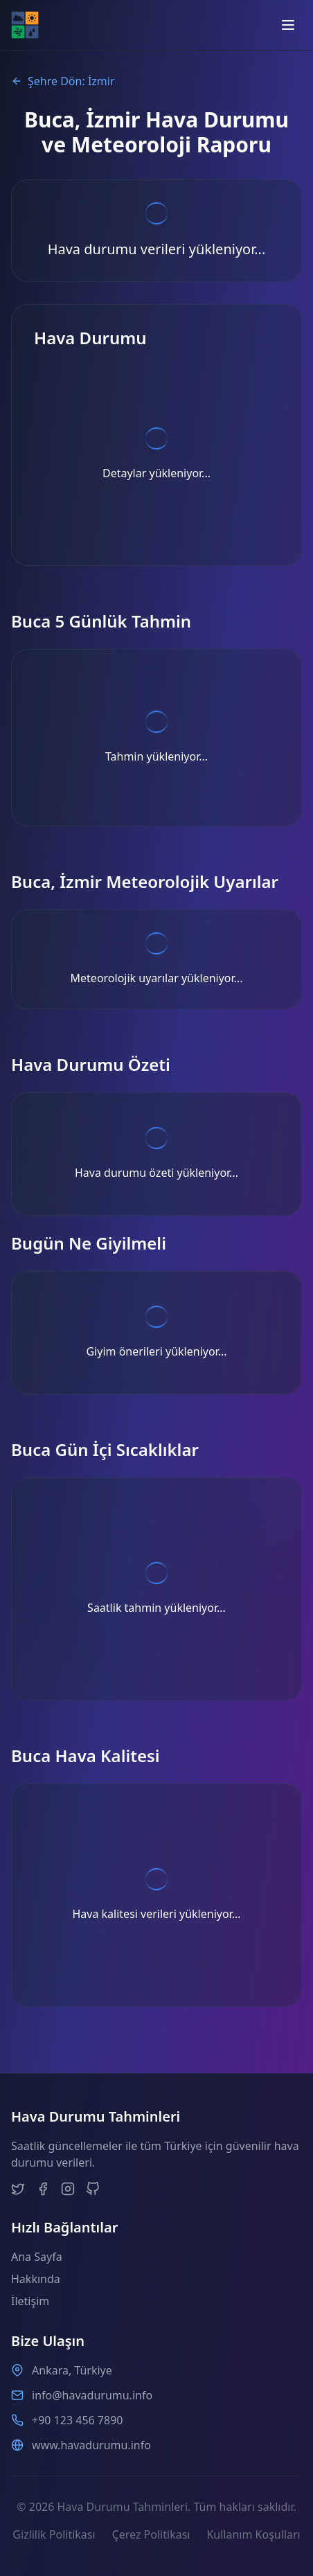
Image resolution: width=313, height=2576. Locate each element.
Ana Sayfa (36, 2256)
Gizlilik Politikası (53, 2534)
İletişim (30, 2301)
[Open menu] (288, 25)
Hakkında (35, 2278)
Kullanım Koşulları (253, 2534)
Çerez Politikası (151, 2534)
